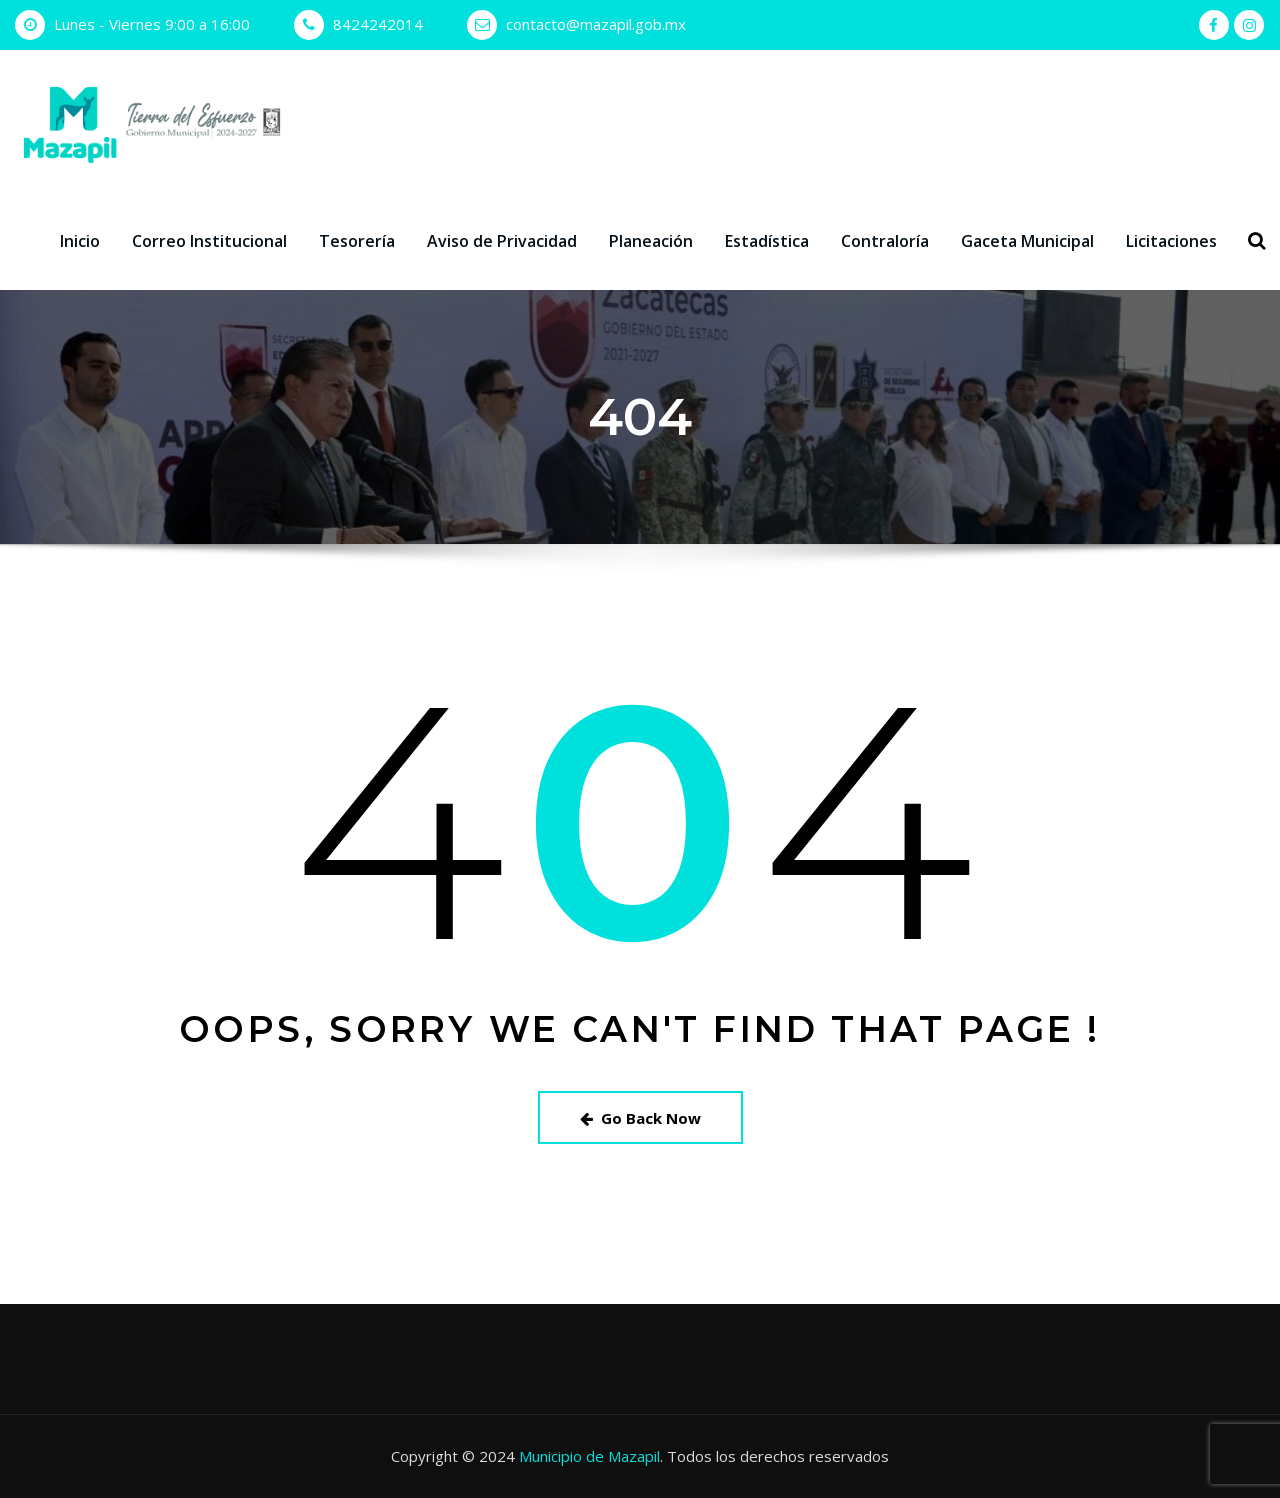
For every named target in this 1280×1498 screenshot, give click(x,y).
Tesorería (357, 241)
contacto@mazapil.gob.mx (596, 24)
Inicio (80, 241)
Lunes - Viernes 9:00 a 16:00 (152, 24)
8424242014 (378, 24)
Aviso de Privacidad (502, 241)
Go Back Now (640, 1118)
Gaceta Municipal (1027, 241)
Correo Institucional (209, 241)
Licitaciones (1171, 241)
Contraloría (885, 241)
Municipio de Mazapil (589, 1456)
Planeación (651, 241)
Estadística (767, 241)
